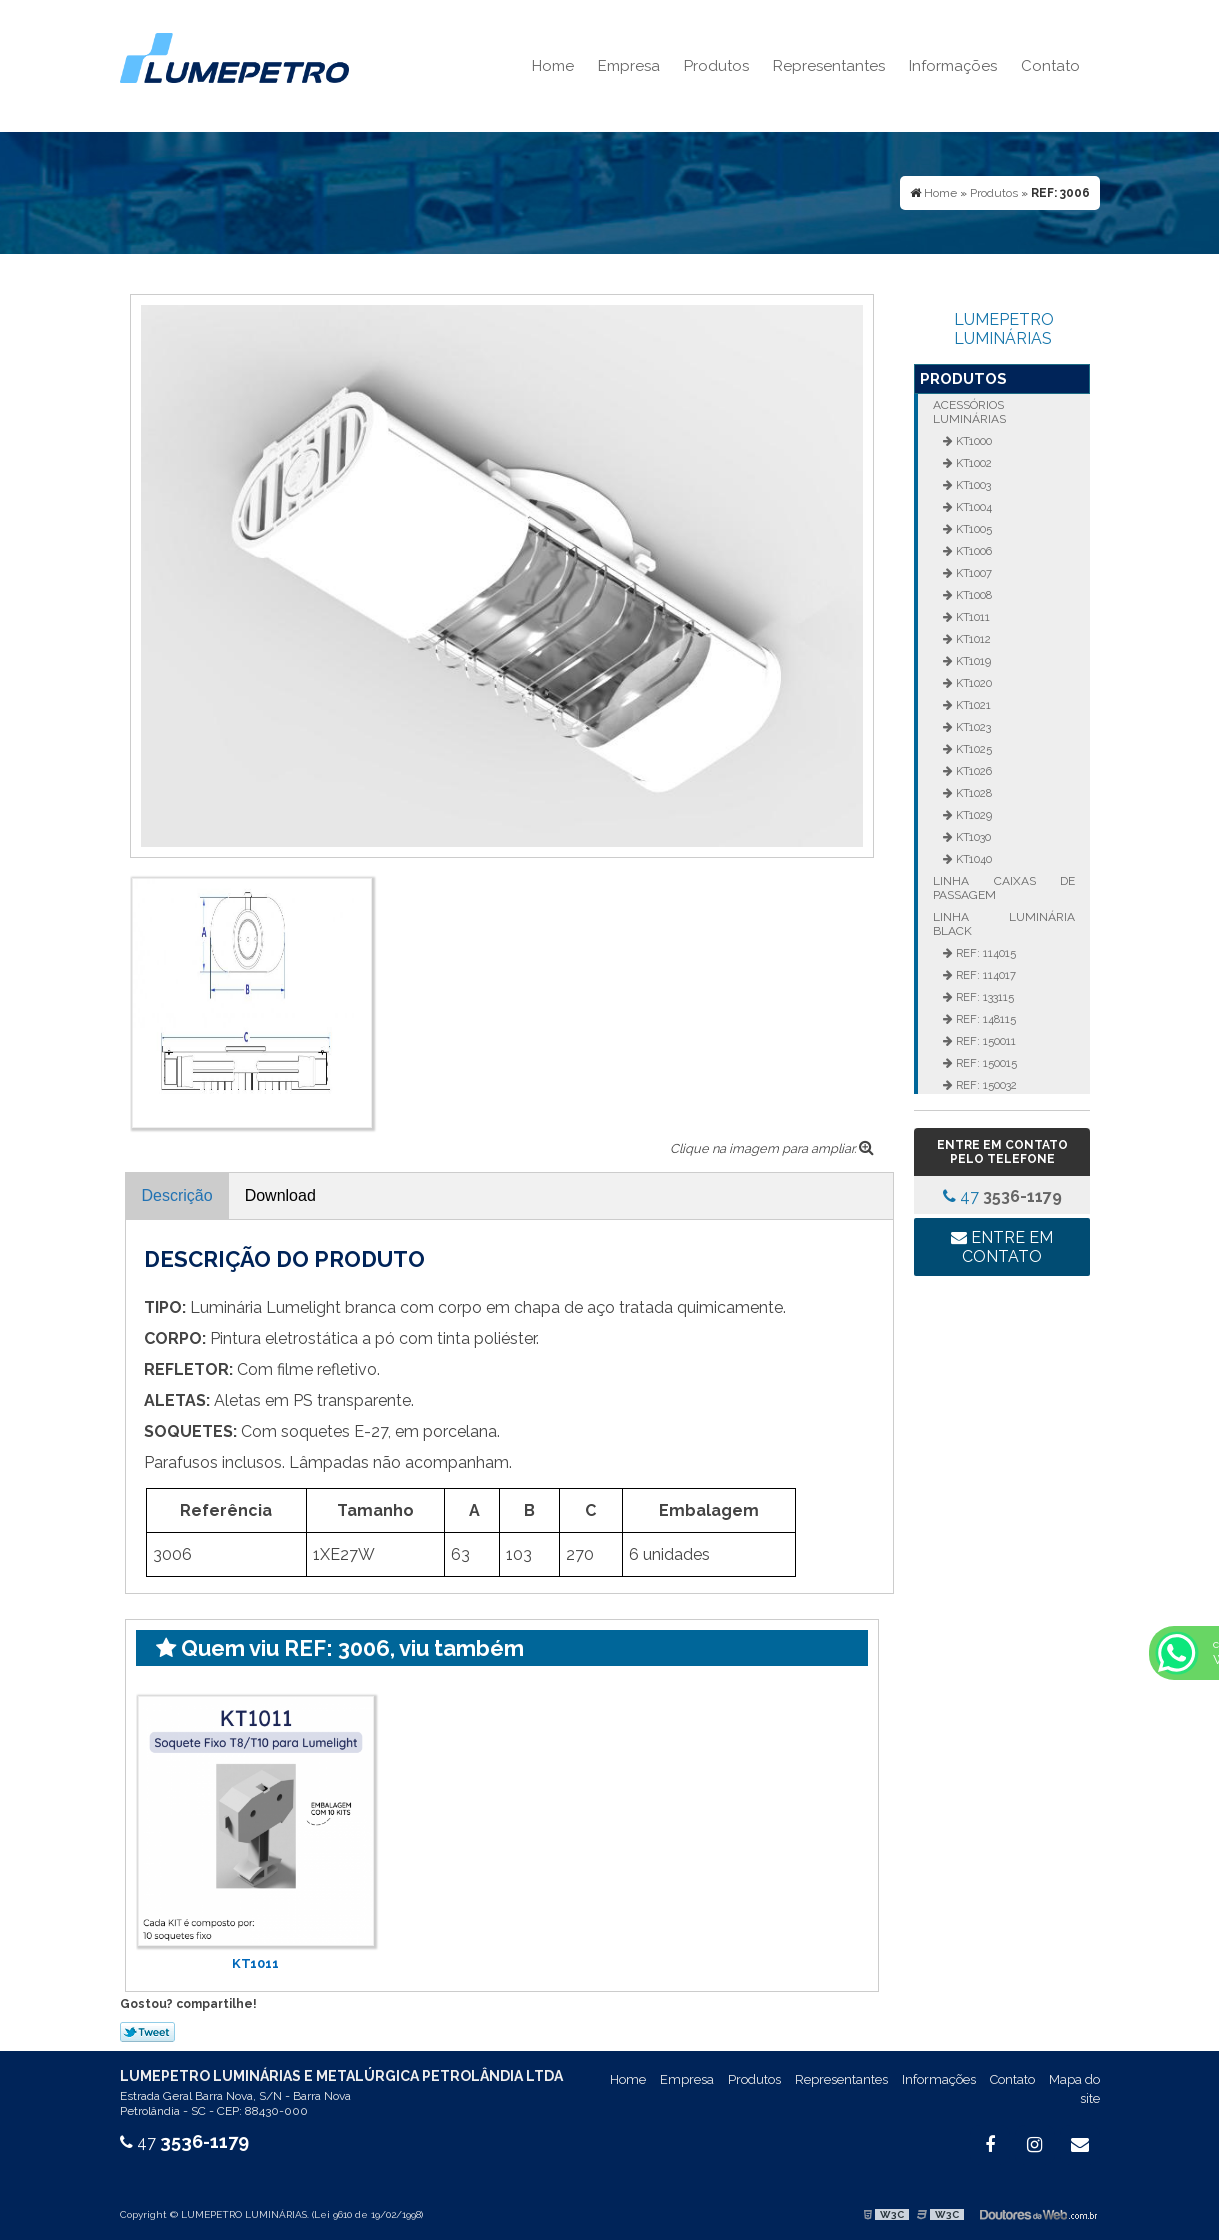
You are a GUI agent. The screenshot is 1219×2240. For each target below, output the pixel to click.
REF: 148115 (984, 1019)
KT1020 (972, 683)
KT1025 (972, 749)
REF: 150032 (985, 1085)
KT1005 (972, 529)
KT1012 (972, 639)
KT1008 (972, 595)
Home (553, 66)
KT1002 (972, 463)
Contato (1050, 66)
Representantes (829, 66)
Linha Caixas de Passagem (1004, 888)
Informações (953, 66)
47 (1002, 1196)
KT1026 (972, 771)
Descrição (177, 1195)
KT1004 (972, 507)
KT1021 (972, 705)
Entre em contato (1002, 1247)
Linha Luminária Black (1004, 924)
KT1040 (972, 859)
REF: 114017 (984, 975)
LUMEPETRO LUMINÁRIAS (1004, 329)
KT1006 (972, 551)
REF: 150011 (984, 1041)
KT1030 (972, 837)
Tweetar (147, 2032)
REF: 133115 (983, 997)
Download (280, 1195)
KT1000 (972, 441)
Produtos (716, 66)
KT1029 (972, 815)
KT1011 (255, 1963)
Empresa (629, 66)
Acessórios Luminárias (969, 412)
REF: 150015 (985, 1063)
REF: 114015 (984, 953)
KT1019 (972, 661)
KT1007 (972, 573)
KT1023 (972, 727)
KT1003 (972, 485)
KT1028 (972, 793)
